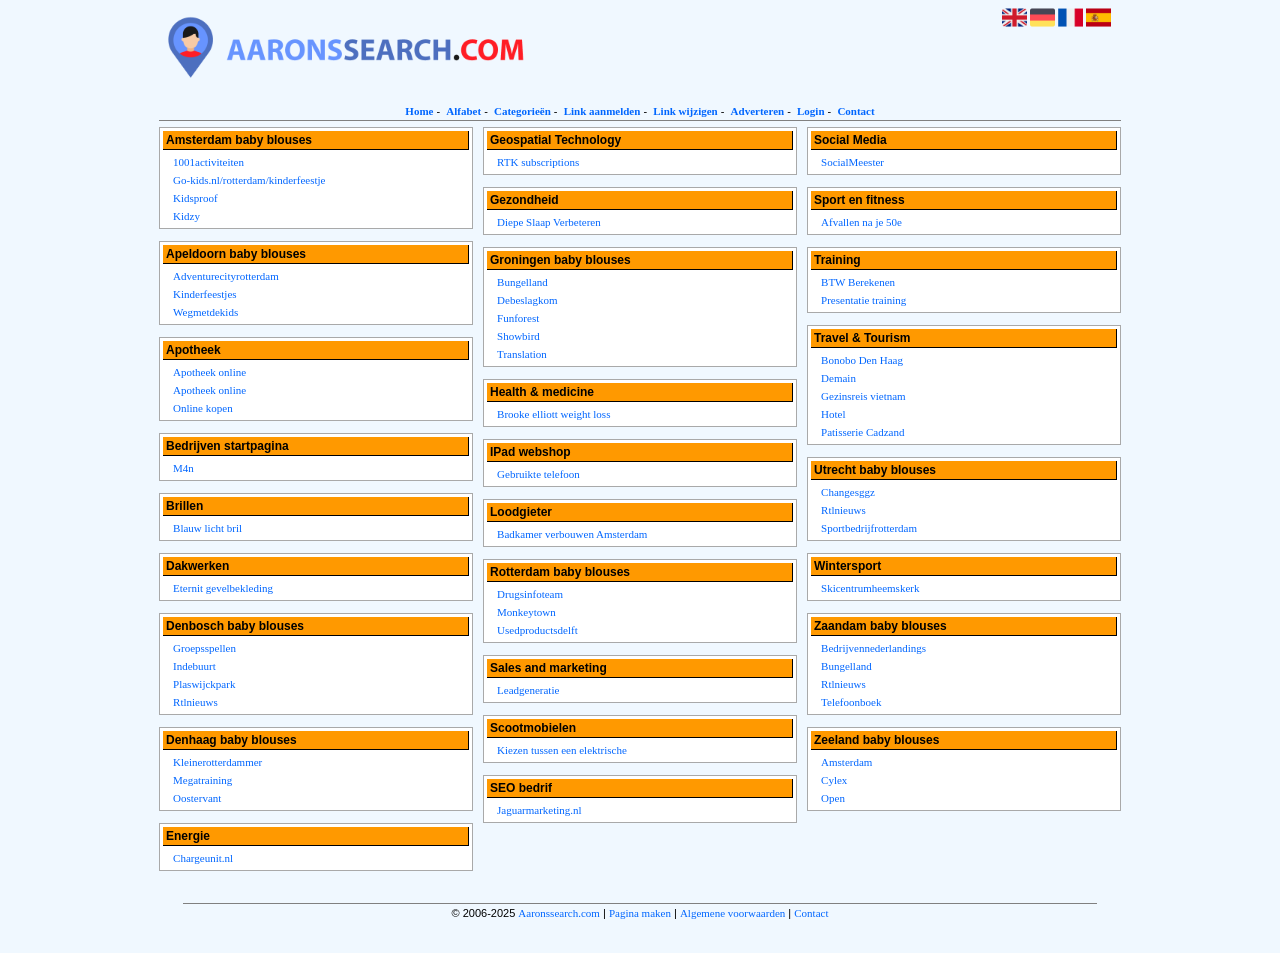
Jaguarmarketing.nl (539, 810)
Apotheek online (209, 372)
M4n (183, 468)
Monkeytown (526, 612)
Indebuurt (194, 666)
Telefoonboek (851, 702)
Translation (522, 354)
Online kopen (203, 408)
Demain (838, 378)
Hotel (833, 414)
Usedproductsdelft (537, 630)
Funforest (518, 318)
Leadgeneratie (528, 690)
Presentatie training (863, 300)
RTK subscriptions (538, 162)
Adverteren (758, 111)
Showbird (518, 336)
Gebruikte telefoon (538, 474)
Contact (855, 111)
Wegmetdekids (205, 312)
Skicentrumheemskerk (870, 588)
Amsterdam (846, 762)
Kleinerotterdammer (217, 762)
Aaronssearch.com (559, 913)
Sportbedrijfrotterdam (869, 528)
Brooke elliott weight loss (553, 414)
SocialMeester (852, 162)
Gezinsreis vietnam (863, 396)
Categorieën (522, 111)
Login (811, 111)
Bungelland (522, 282)
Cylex (834, 780)
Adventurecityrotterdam (226, 276)
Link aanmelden (602, 111)
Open (833, 798)
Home (419, 111)
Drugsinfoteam (530, 594)
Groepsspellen (204, 648)
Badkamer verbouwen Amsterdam (572, 534)
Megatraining (202, 780)
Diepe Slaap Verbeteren (549, 222)
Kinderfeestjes (205, 294)
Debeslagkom (527, 300)
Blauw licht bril (207, 528)
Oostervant (197, 798)
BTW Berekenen (858, 282)
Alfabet (463, 111)
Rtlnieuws (195, 702)
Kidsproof (195, 198)
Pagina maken (640, 913)
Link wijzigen (685, 111)
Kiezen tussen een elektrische (562, 750)
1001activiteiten (208, 162)
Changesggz (848, 492)
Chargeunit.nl (203, 858)
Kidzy (186, 216)
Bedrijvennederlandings (873, 648)
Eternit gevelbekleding (223, 588)
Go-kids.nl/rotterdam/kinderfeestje (249, 180)
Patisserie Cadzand (862, 432)
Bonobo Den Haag (862, 360)
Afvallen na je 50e (861, 222)
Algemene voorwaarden (732, 913)
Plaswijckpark (204, 684)
